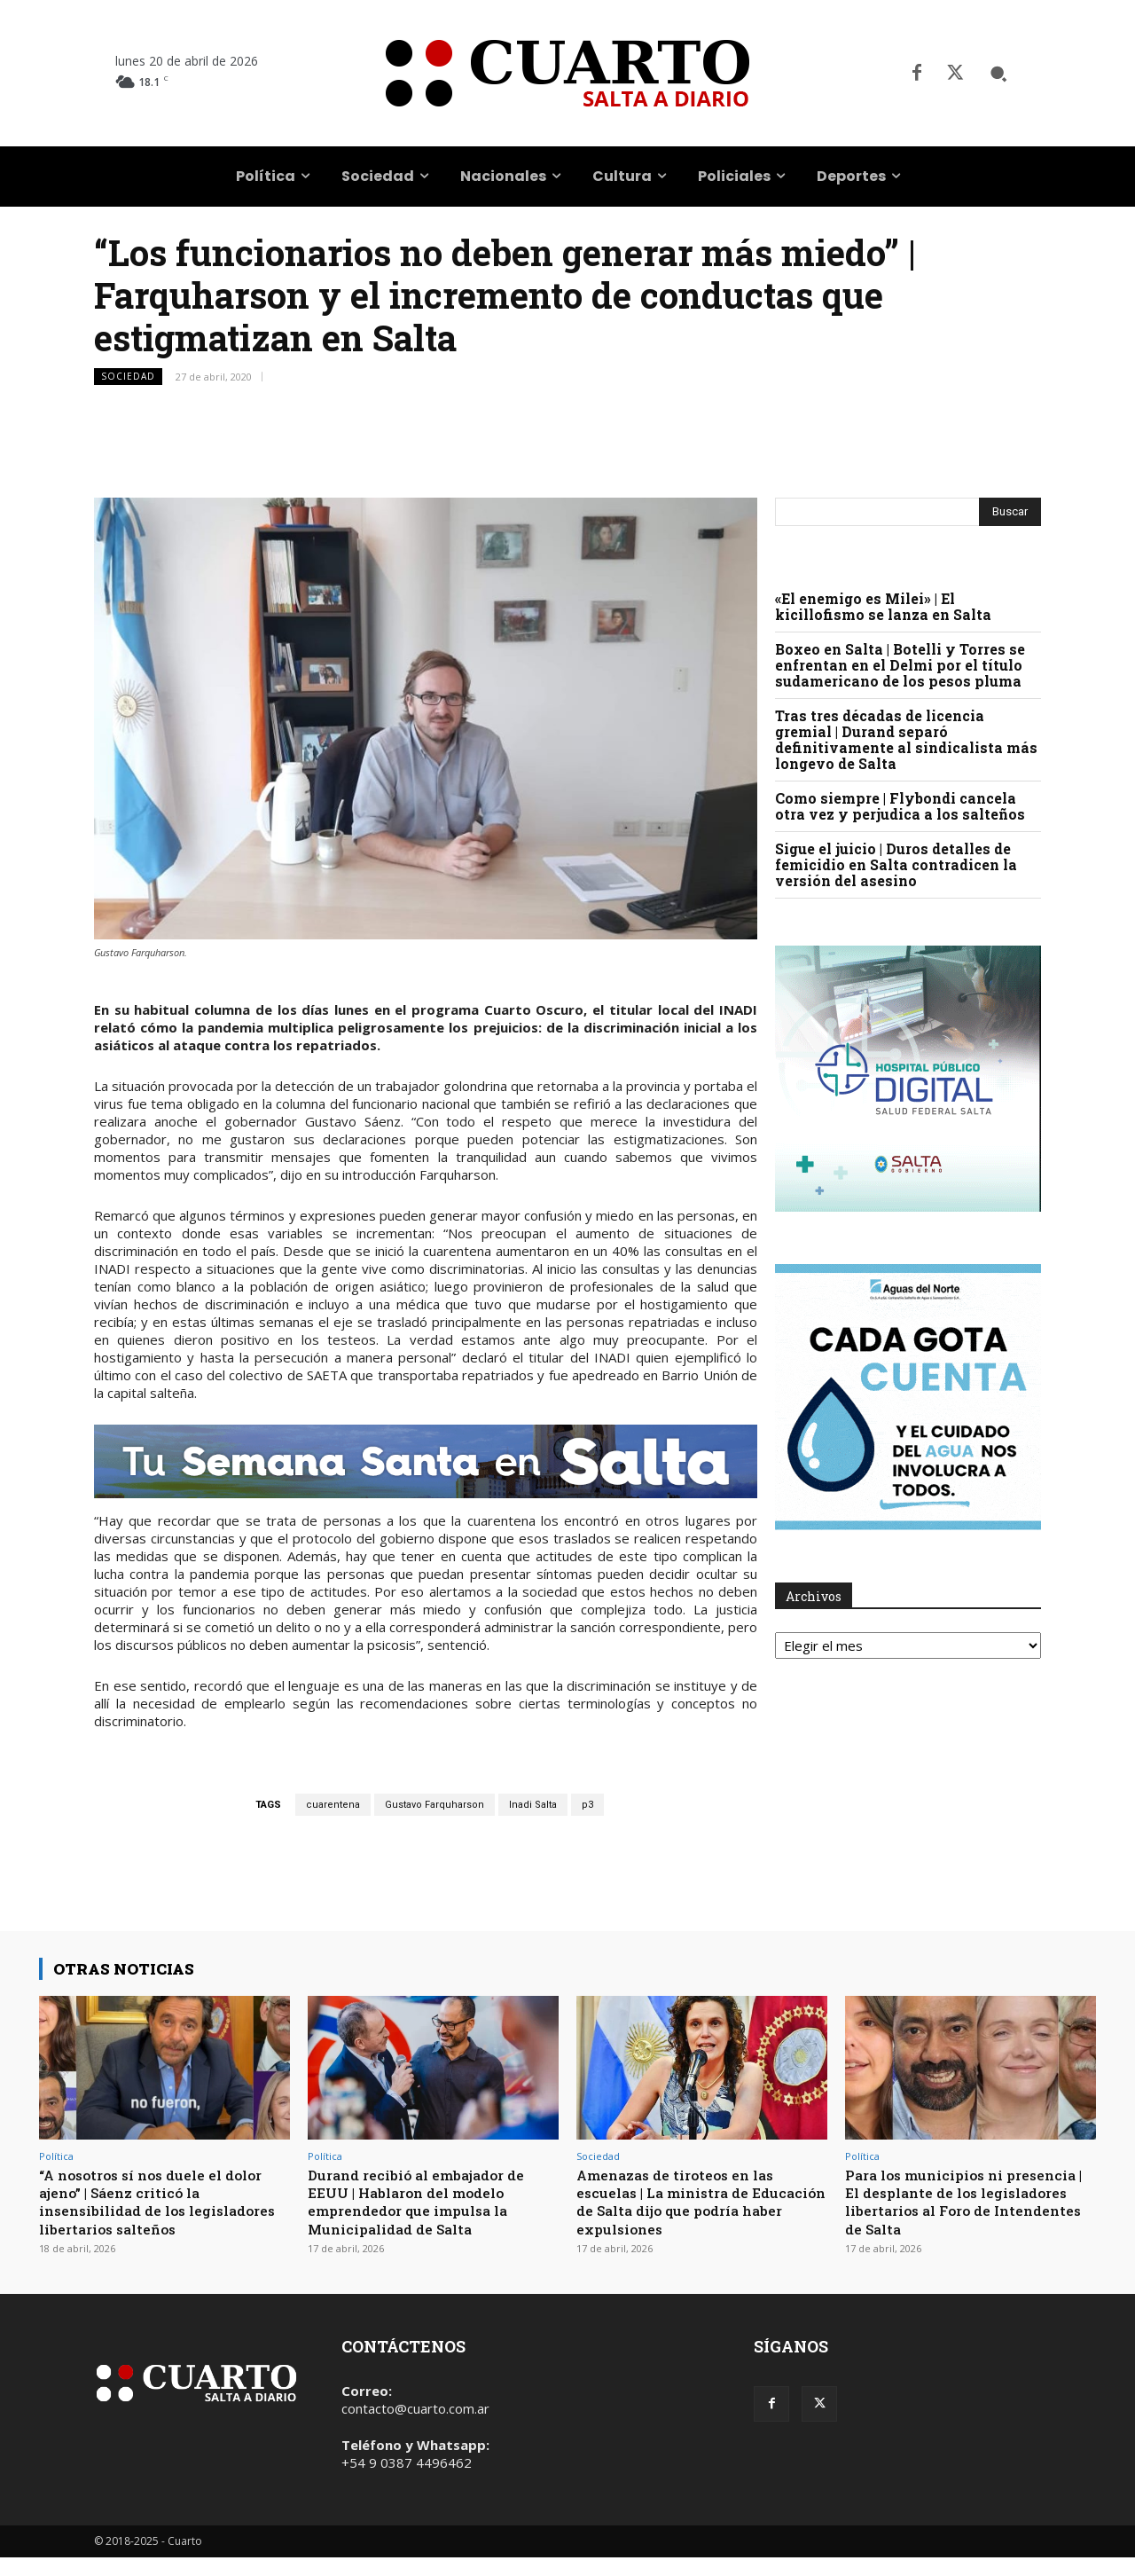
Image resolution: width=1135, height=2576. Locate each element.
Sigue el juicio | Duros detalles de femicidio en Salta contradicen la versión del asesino (896, 864)
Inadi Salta (533, 1804)
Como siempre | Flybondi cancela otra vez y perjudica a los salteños (900, 806)
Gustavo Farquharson (434, 1804)
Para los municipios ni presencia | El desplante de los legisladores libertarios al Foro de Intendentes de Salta (964, 2201)
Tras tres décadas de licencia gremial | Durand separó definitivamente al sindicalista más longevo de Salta (906, 739)
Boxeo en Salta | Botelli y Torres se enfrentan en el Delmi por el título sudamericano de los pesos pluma (900, 665)
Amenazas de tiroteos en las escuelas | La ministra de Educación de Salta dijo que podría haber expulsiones (685, 2201)
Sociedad (128, 376)
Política (56, 2156)
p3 (587, 1804)
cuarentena (333, 1804)
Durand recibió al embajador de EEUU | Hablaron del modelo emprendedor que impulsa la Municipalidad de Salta (427, 2201)
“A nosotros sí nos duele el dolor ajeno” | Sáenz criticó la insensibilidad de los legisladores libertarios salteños (162, 2211)
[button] (998, 73)
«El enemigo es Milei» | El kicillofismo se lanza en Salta (883, 606)
